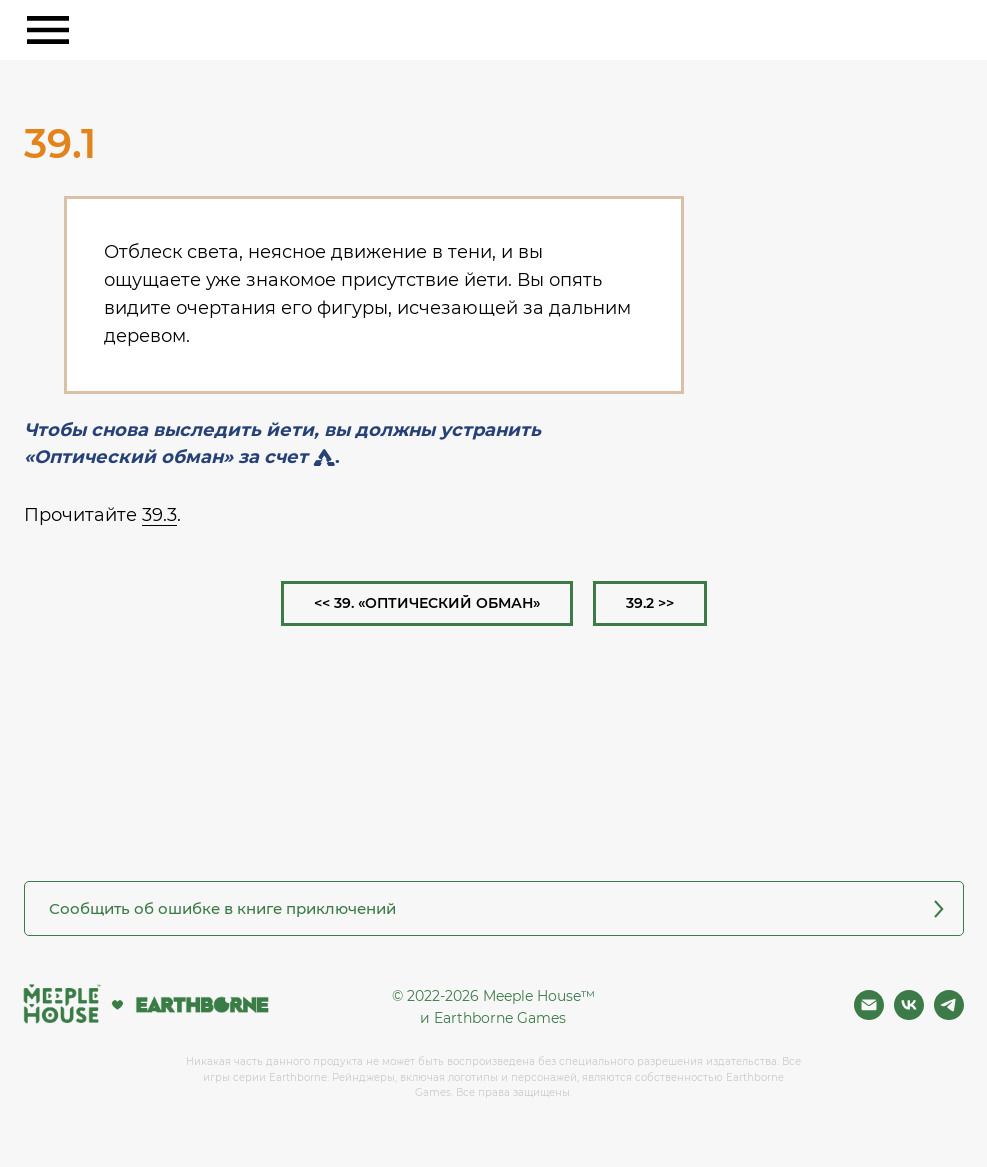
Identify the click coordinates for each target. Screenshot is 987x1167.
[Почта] (869, 1014)
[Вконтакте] (909, 1014)
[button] (494, 908)
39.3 (159, 515)
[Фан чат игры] (949, 1014)
